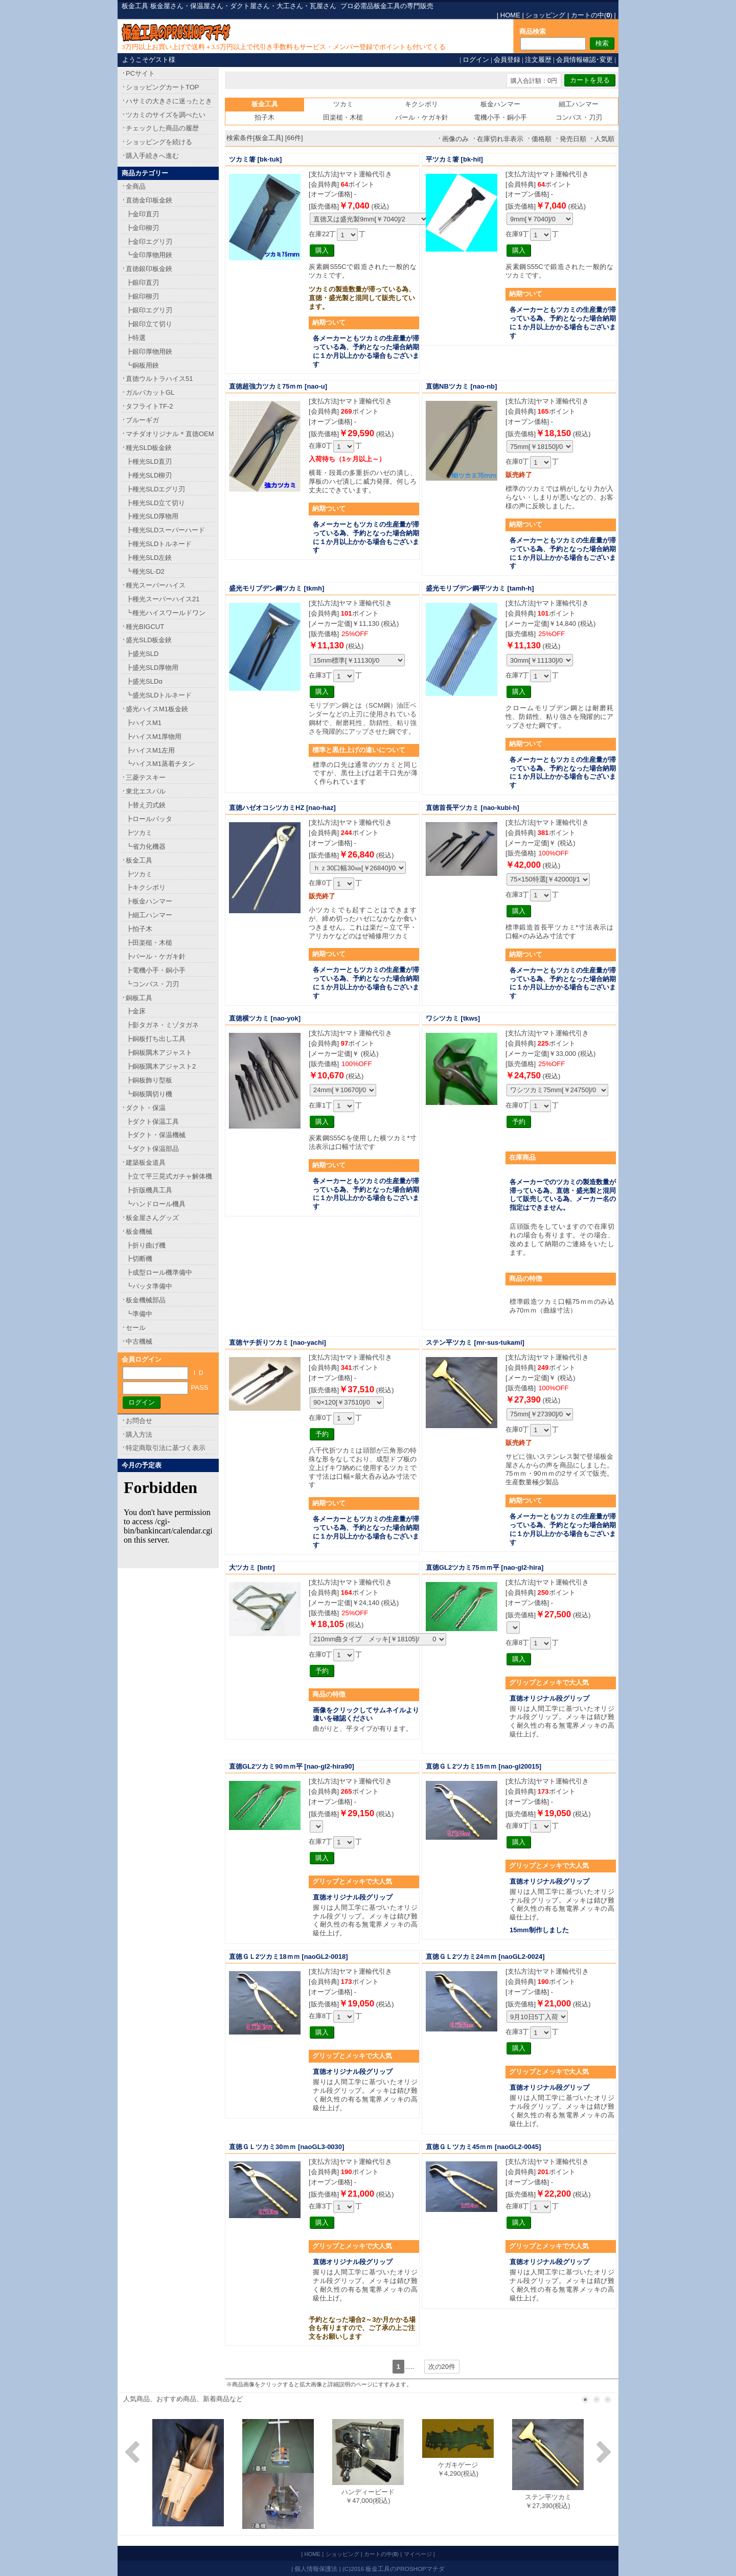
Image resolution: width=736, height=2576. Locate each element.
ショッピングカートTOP (162, 87)
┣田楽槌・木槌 (149, 942)
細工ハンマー (579, 104)
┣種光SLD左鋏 (149, 557)
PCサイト (140, 73)
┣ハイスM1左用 (150, 750)
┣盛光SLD (142, 654)
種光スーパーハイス (156, 585)
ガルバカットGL (150, 392)
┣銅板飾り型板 (149, 1080)
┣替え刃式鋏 (146, 805)
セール (136, 1327)
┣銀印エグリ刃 (149, 310)
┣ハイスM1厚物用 (153, 736)
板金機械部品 (146, 1300)
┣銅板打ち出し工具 (156, 1039)
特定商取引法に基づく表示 (165, 1448)
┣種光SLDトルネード (159, 544)
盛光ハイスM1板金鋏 (157, 709)
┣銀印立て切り (149, 324)
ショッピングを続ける (159, 142)
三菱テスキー (146, 777)
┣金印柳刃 (142, 228)
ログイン (476, 59)
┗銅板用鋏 (142, 365)
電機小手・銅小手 (500, 117)
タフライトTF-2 (149, 406)
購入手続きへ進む (152, 156)
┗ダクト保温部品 (152, 1149)
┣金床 (136, 1011)
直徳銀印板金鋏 (149, 269)
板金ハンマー (500, 104)
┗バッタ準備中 (149, 1286)
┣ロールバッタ (149, 819)
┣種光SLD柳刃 (149, 475)
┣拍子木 (139, 929)
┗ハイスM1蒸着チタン (160, 763)
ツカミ (343, 104)
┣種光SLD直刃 (149, 461)
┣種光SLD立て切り (155, 503)
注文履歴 (538, 59)
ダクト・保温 (146, 1108)
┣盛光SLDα (144, 681)
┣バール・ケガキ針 (156, 956)
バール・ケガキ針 (421, 117)
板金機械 (139, 1231)
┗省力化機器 (146, 846)
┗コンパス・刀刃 (152, 984)
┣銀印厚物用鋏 (149, 351)
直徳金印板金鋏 (149, 200)
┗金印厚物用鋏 (149, 255)
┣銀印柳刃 (142, 296)
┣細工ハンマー (149, 915)
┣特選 (136, 338)
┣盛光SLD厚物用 (152, 667)
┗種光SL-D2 (145, 571)
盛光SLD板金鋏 (149, 640)
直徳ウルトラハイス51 (159, 378)
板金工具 (139, 860)
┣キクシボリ (146, 887)
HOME (510, 15)
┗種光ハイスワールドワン (165, 613)
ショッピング (545, 15)
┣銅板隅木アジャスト (159, 1052)
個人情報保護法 (315, 2568)
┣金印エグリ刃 (149, 241)
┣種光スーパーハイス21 (162, 599)
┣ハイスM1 (144, 723)
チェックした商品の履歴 (162, 128)
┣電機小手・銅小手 (156, 970)
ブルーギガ (142, 420)
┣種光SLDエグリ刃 (155, 489)
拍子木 (264, 117)
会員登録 (507, 59)
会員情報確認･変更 (584, 59)
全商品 (136, 186)
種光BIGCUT (145, 626)
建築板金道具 (146, 1162)
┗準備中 (139, 1314)
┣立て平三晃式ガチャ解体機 (169, 1176)
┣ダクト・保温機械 (156, 1135)
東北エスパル (146, 791)
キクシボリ (421, 104)
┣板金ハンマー (149, 901)
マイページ (418, 2554)
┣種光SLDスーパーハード (165, 530)
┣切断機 (139, 1258)
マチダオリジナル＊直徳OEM (170, 434)
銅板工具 (139, 998)
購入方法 (139, 1434)
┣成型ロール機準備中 (159, 1272)
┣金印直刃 (142, 214)
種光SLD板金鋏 (149, 447)
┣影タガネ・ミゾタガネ (162, 1025)
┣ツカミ (139, 833)
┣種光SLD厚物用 (152, 516)
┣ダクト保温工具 (152, 1121)
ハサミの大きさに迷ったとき (169, 101)
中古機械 (139, 1341)
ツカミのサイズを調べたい (165, 115)
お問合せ (139, 1421)
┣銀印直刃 (142, 282)
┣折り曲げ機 (146, 1245)
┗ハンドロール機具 (156, 1204)
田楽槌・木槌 (343, 117)
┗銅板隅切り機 (149, 1094)
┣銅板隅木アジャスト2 (161, 1066)
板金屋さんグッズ (152, 1218)
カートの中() (591, 15)
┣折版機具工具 (149, 1190)
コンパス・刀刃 (579, 117)
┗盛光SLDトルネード (159, 695)
